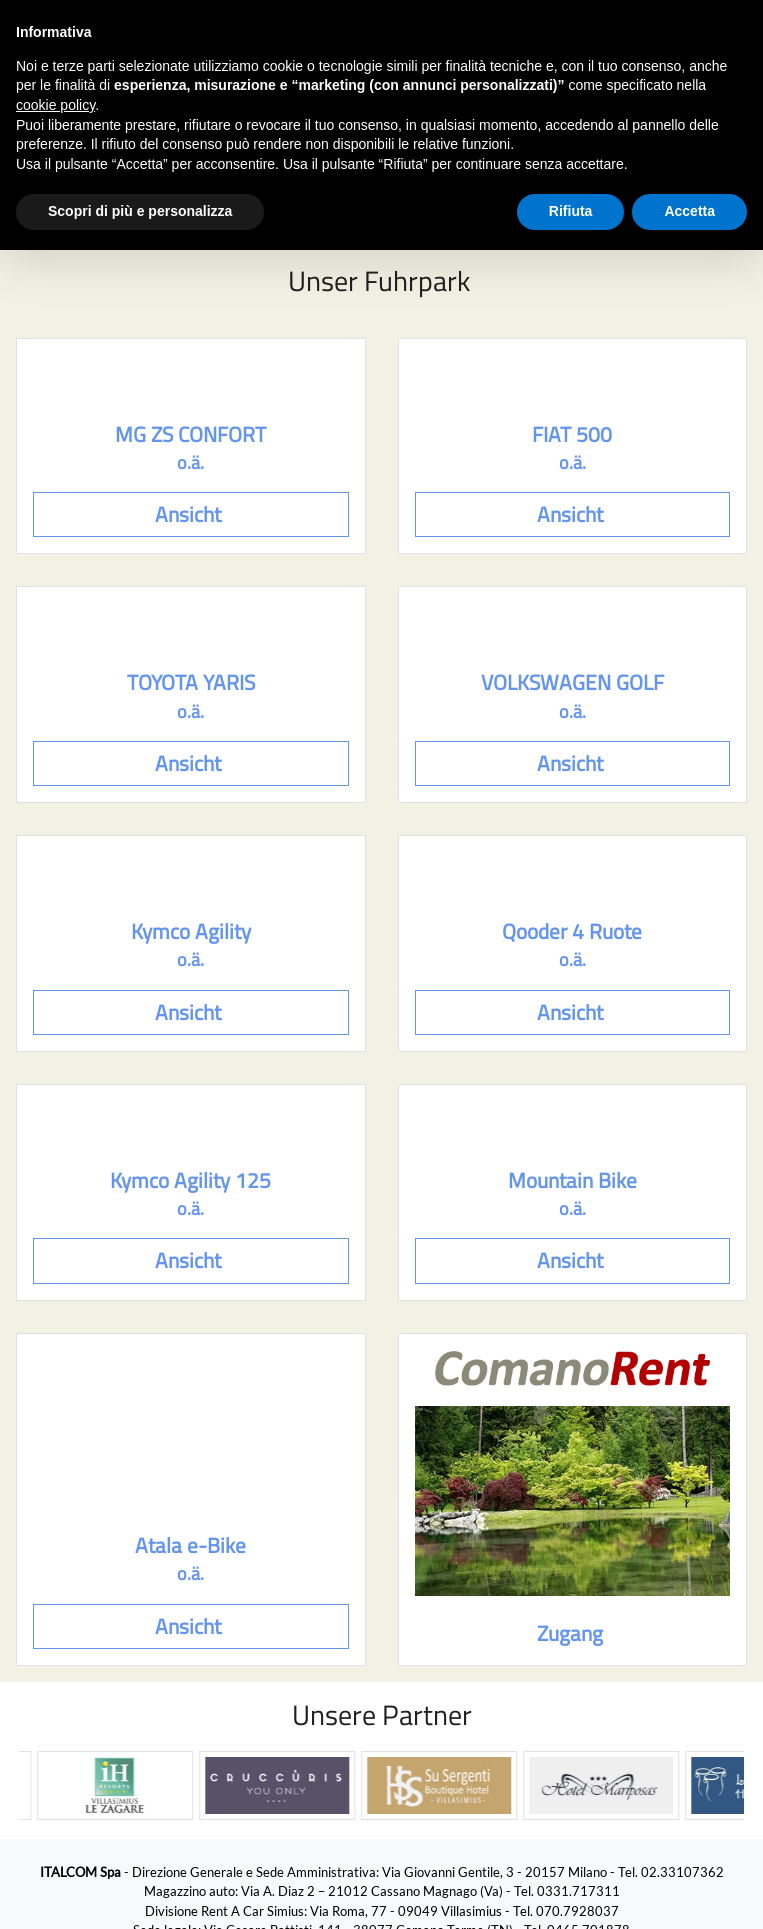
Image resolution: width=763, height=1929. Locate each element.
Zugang (572, 1633)
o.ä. (190, 463)
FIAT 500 (572, 434)
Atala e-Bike (190, 1545)
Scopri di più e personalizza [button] (140, 211)
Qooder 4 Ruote (572, 931)
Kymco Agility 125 (190, 1180)
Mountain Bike (572, 1180)
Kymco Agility (191, 931)
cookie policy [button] (55, 105)
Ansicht (190, 514)
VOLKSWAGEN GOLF (572, 682)
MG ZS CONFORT (190, 434)
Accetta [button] (689, 211)
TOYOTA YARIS (191, 682)
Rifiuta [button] (571, 211)
